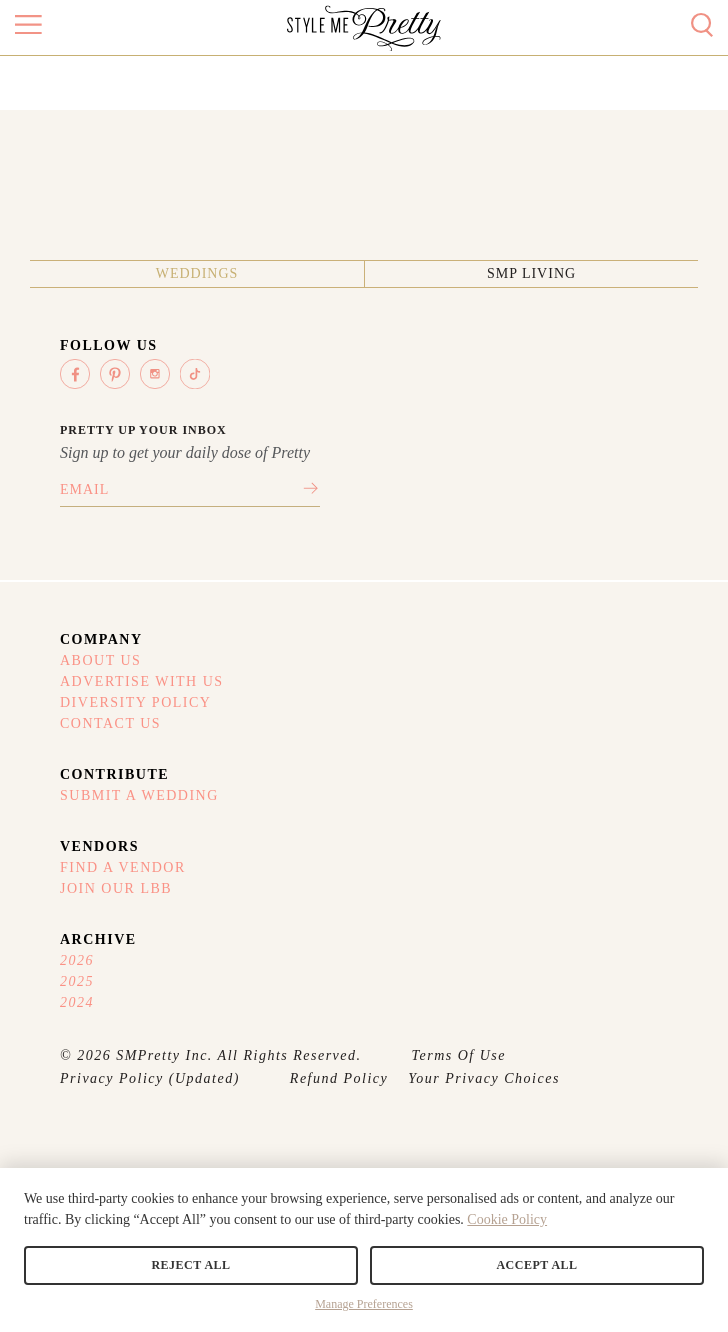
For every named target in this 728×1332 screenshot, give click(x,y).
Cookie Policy (507, 1219)
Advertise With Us (142, 681)
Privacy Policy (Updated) (150, 1078)
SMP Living (531, 273)
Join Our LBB (116, 888)
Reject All (190, 1265)
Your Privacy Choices (484, 1078)
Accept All (536, 1265)
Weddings (197, 273)
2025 (77, 981)
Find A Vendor (123, 867)
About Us (100, 660)
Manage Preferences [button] (364, 1304)
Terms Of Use (459, 1055)
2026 (77, 960)
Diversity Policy (135, 702)
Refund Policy (339, 1078)
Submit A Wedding (139, 795)
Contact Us (110, 723)
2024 (77, 1002)
